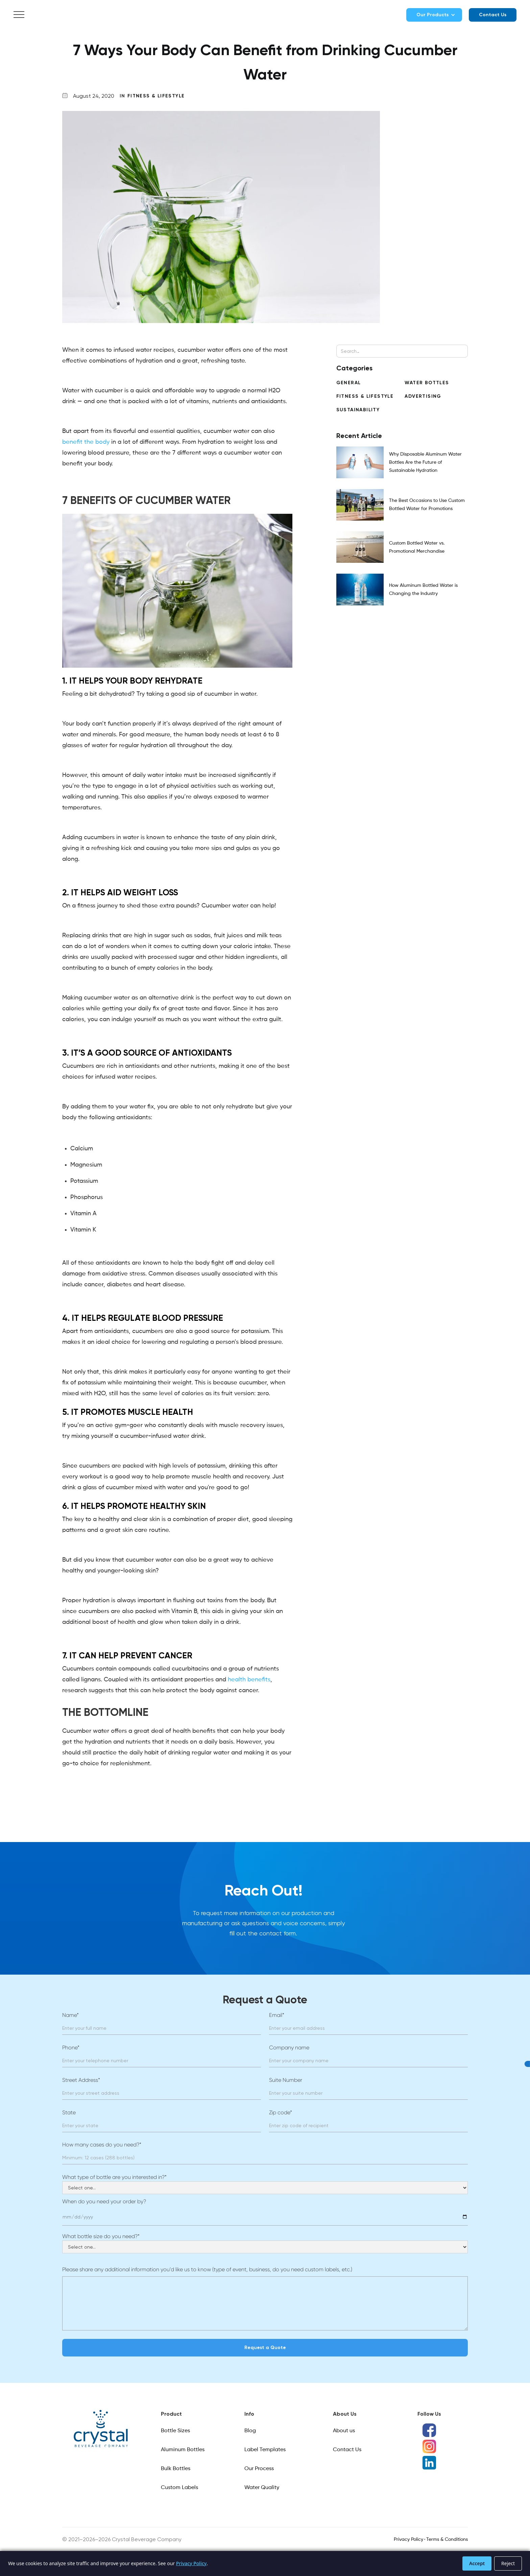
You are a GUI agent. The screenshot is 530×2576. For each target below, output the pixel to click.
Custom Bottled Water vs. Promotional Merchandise (416, 547)
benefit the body (86, 442)
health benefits (249, 1680)
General (348, 383)
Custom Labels (179, 2487)
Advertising (423, 396)
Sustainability (358, 410)
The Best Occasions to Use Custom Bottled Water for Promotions (427, 504)
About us (344, 2431)
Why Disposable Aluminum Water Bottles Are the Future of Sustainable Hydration (425, 462)
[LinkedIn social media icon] (429, 2462)
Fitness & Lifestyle (156, 96)
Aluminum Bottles (182, 2450)
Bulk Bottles (175, 2468)
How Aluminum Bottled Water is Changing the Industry (423, 589)
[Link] (101, 2428)
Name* (70, 2015)
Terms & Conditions (447, 2539)
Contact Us (492, 15)
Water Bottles (427, 383)
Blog (250, 2431)
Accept (477, 2563)
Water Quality (261, 2487)
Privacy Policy (408, 2539)
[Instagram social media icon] (429, 2446)
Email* (276, 2015)
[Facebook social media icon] (429, 2430)
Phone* (70, 2047)
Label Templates (265, 2450)
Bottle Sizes (175, 2431)
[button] (19, 14)
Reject (508, 2563)
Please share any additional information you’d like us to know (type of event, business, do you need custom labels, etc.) (207, 2269)
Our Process (259, 2468)
